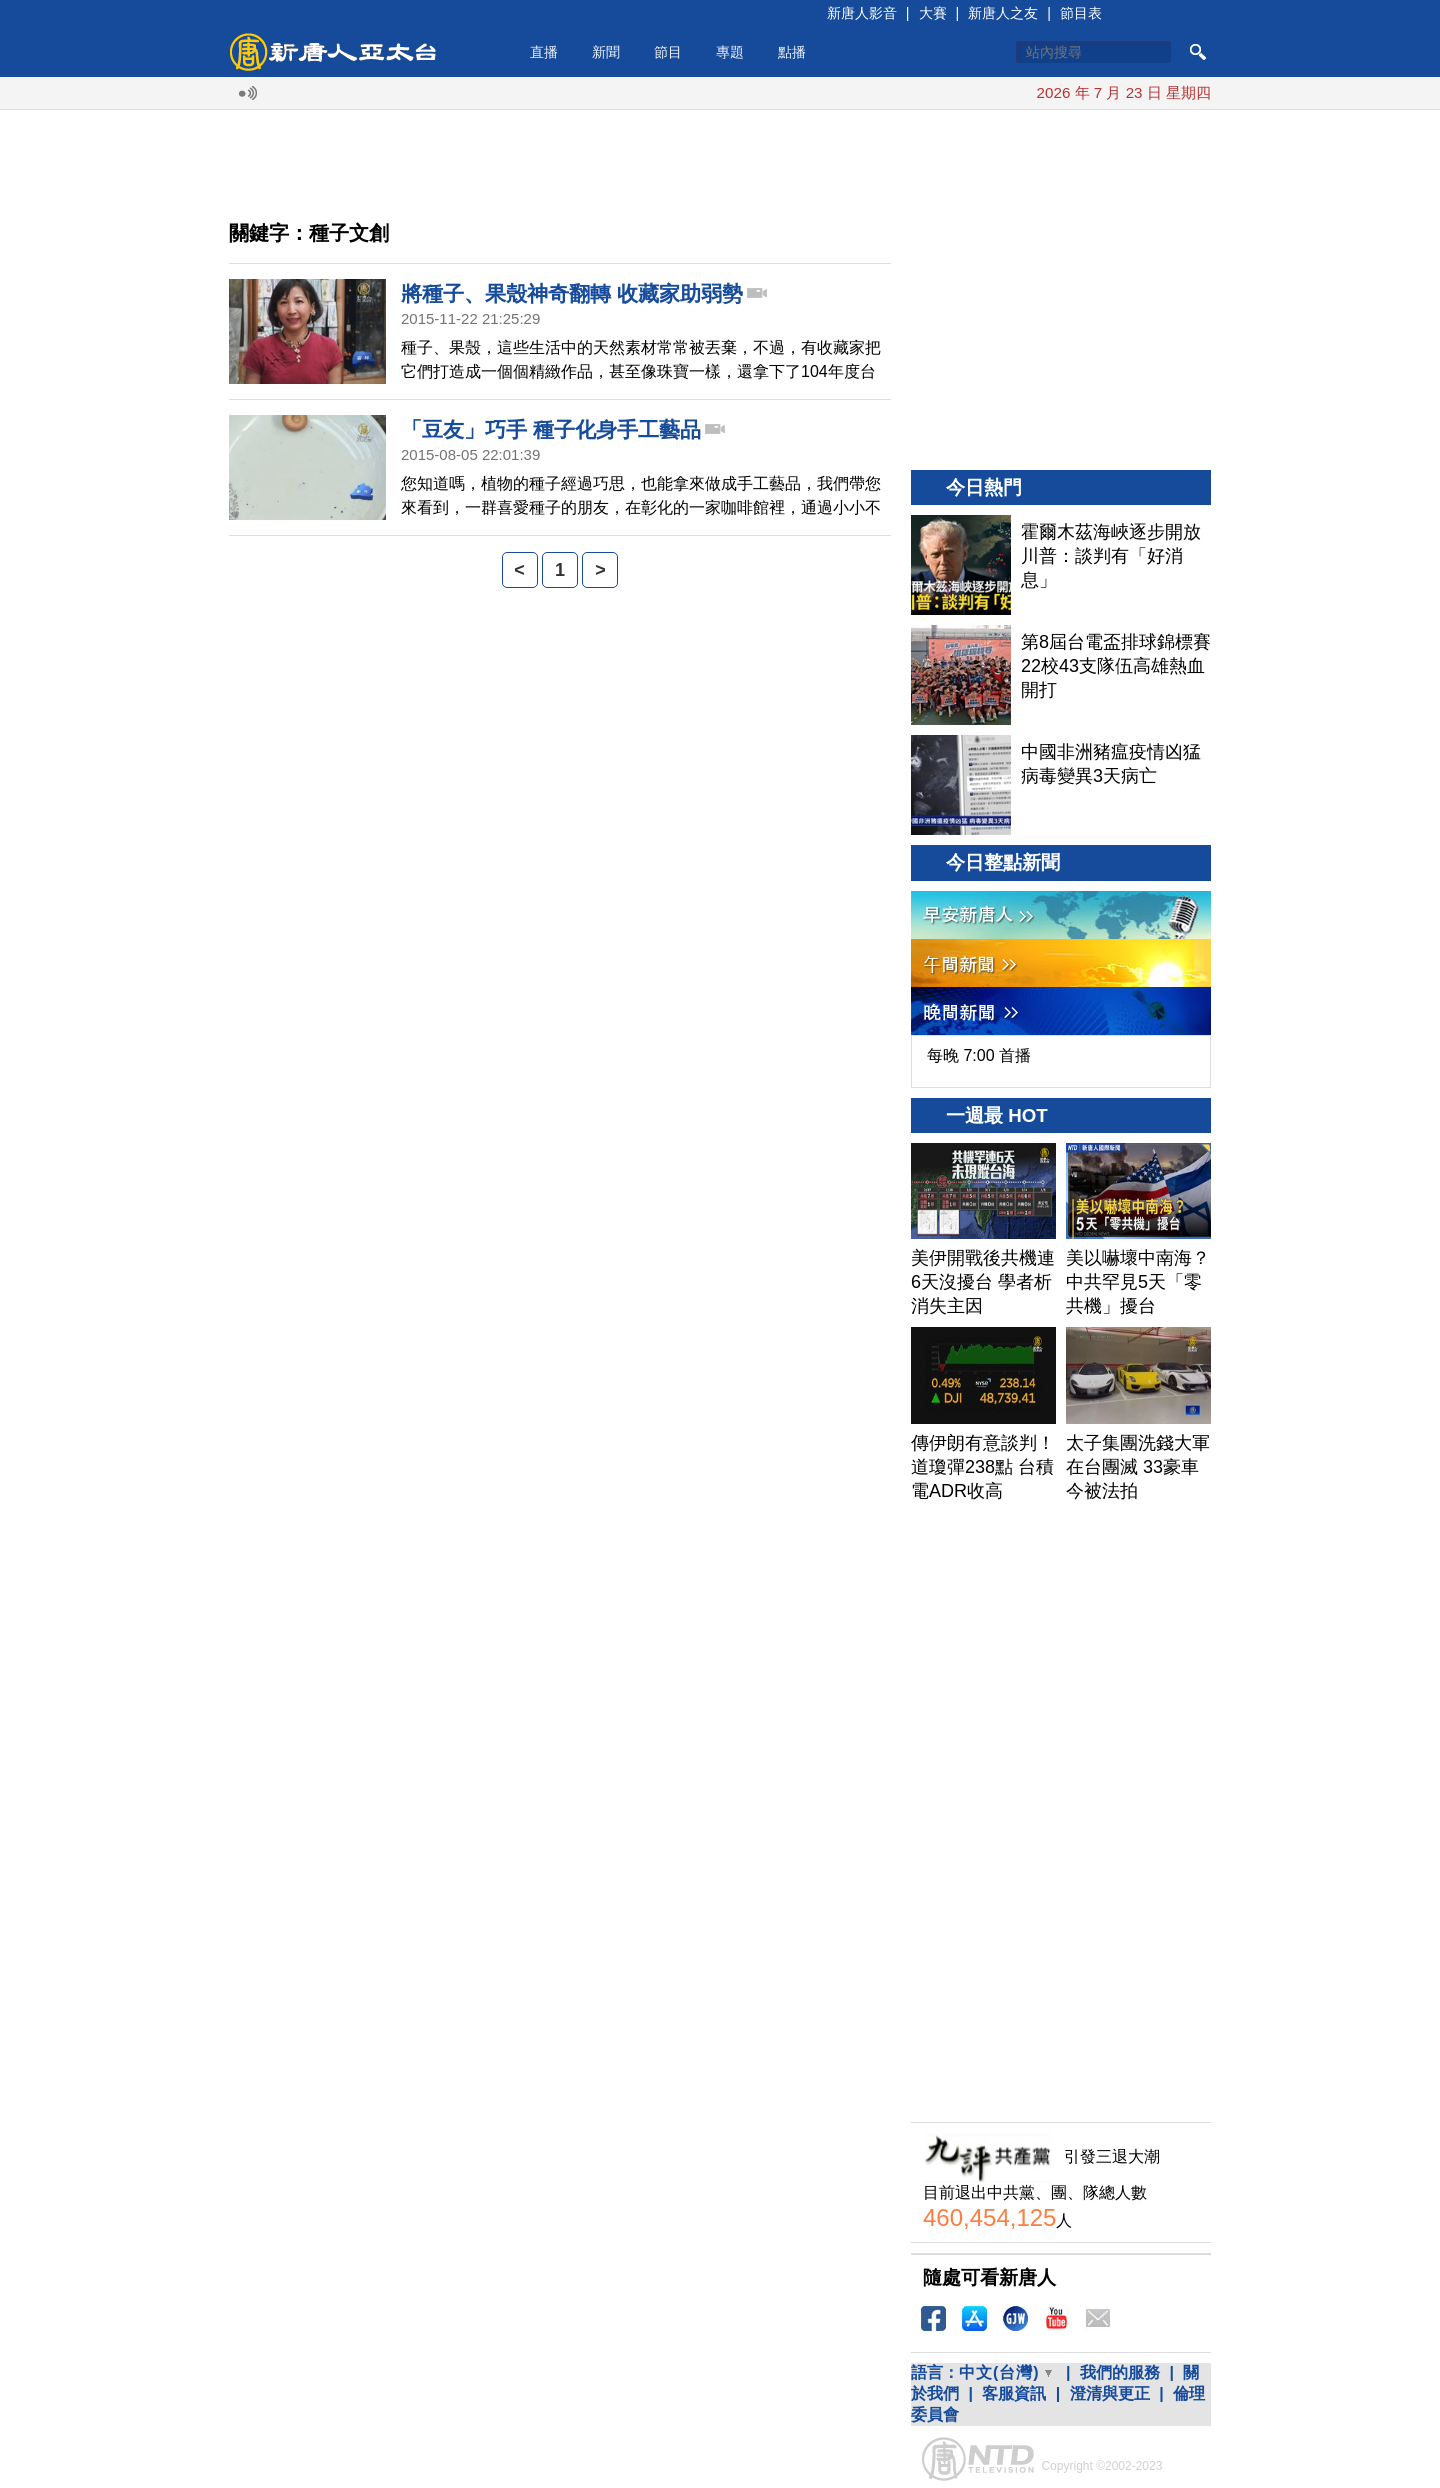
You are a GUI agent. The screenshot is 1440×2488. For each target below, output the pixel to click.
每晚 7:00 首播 (979, 1055)
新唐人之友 (1003, 13)
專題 (730, 52)
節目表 (1081, 13)
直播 (544, 52)
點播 (792, 52)
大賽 (933, 13)
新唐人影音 (862, 13)
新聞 (606, 52)
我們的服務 (1120, 2372)
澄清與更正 (1110, 2393)
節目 (668, 52)
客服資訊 (1014, 2393)
